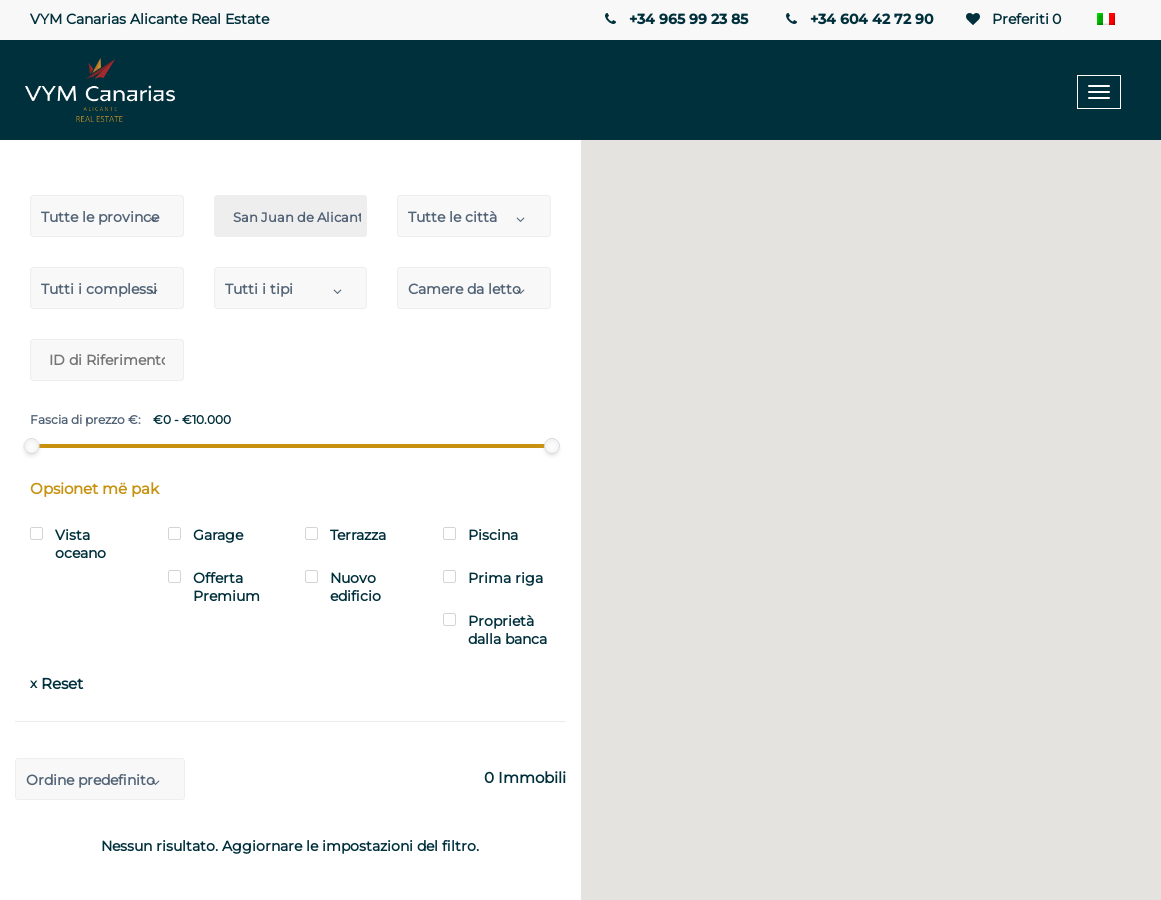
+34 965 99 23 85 (674, 19)
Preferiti (1012, 19)
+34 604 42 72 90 (858, 19)
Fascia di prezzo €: (85, 420)
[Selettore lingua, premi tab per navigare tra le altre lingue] (1111, 20)
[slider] (32, 446)
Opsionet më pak (94, 488)
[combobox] (107, 216)
